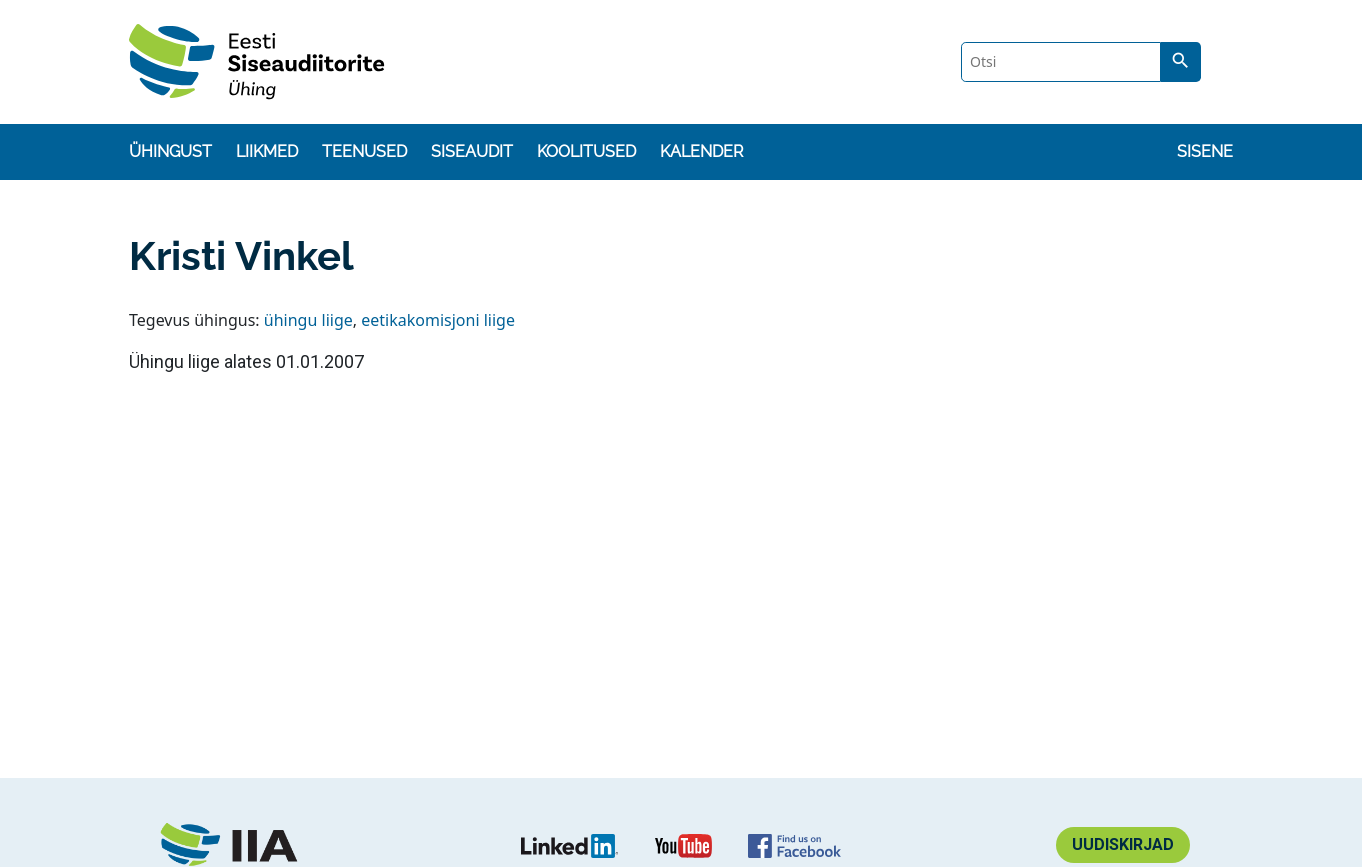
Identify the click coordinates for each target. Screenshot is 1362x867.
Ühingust (170, 151)
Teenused (364, 151)
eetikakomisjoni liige (438, 320)
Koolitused (586, 151)
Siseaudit (472, 151)
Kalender (701, 151)
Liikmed (267, 151)
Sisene (1205, 151)
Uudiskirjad (1123, 844)
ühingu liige (308, 320)
